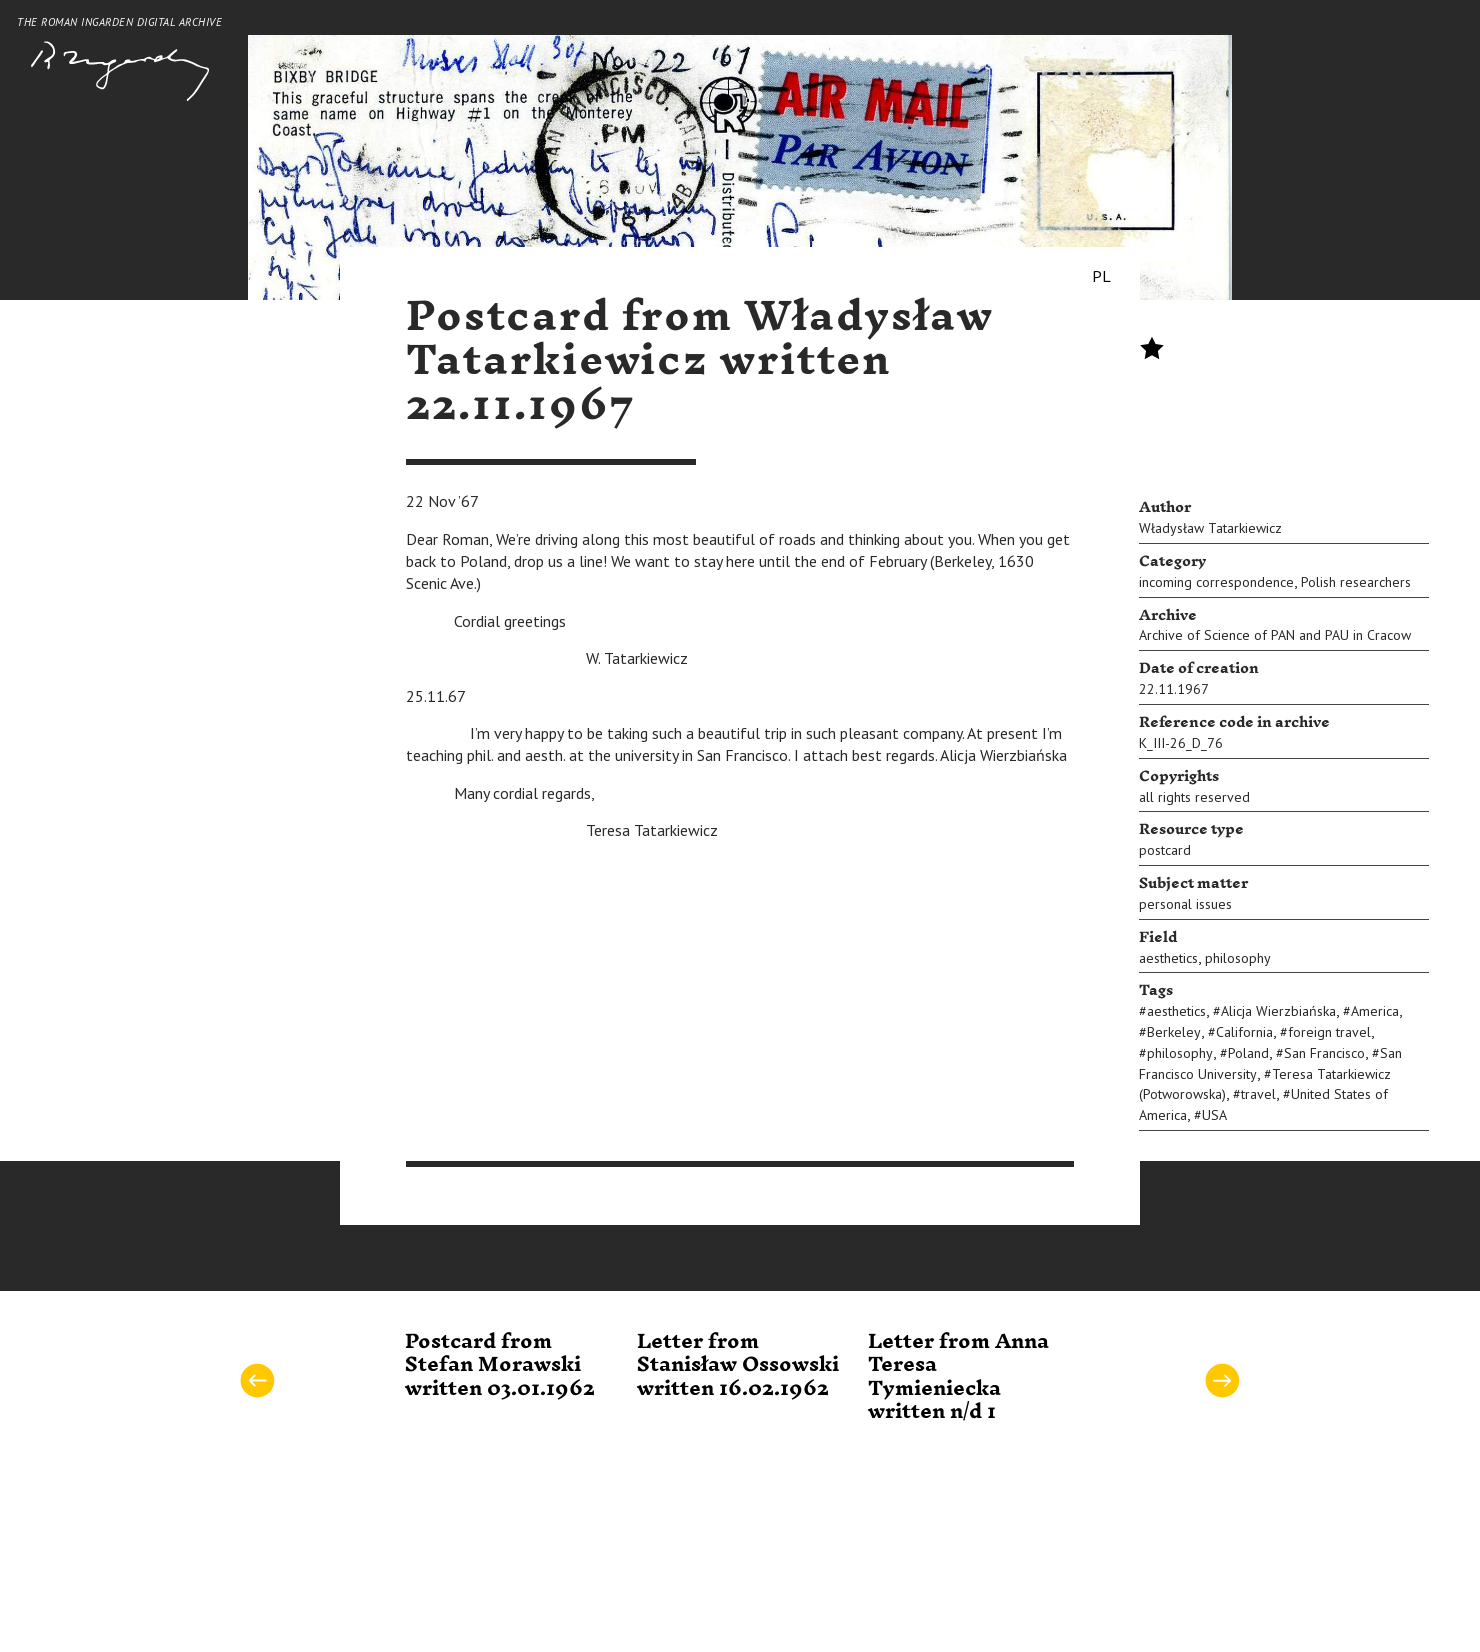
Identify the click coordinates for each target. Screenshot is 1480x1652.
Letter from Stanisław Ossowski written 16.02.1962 (738, 1365)
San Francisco (1324, 1053)
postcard (1165, 850)
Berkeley (1174, 1032)
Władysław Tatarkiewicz (1210, 528)
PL (1101, 276)
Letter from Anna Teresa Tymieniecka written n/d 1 (958, 1377)
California (1244, 1032)
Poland (1248, 1053)
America (1375, 1011)
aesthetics (1168, 958)
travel (1258, 1094)
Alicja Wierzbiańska (1278, 1011)
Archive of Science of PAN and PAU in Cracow (1275, 635)
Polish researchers (1356, 582)
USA (1214, 1115)
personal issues (1185, 904)
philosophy (1238, 958)
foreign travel (1329, 1032)
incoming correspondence (1216, 582)
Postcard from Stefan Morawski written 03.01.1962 (500, 1365)
